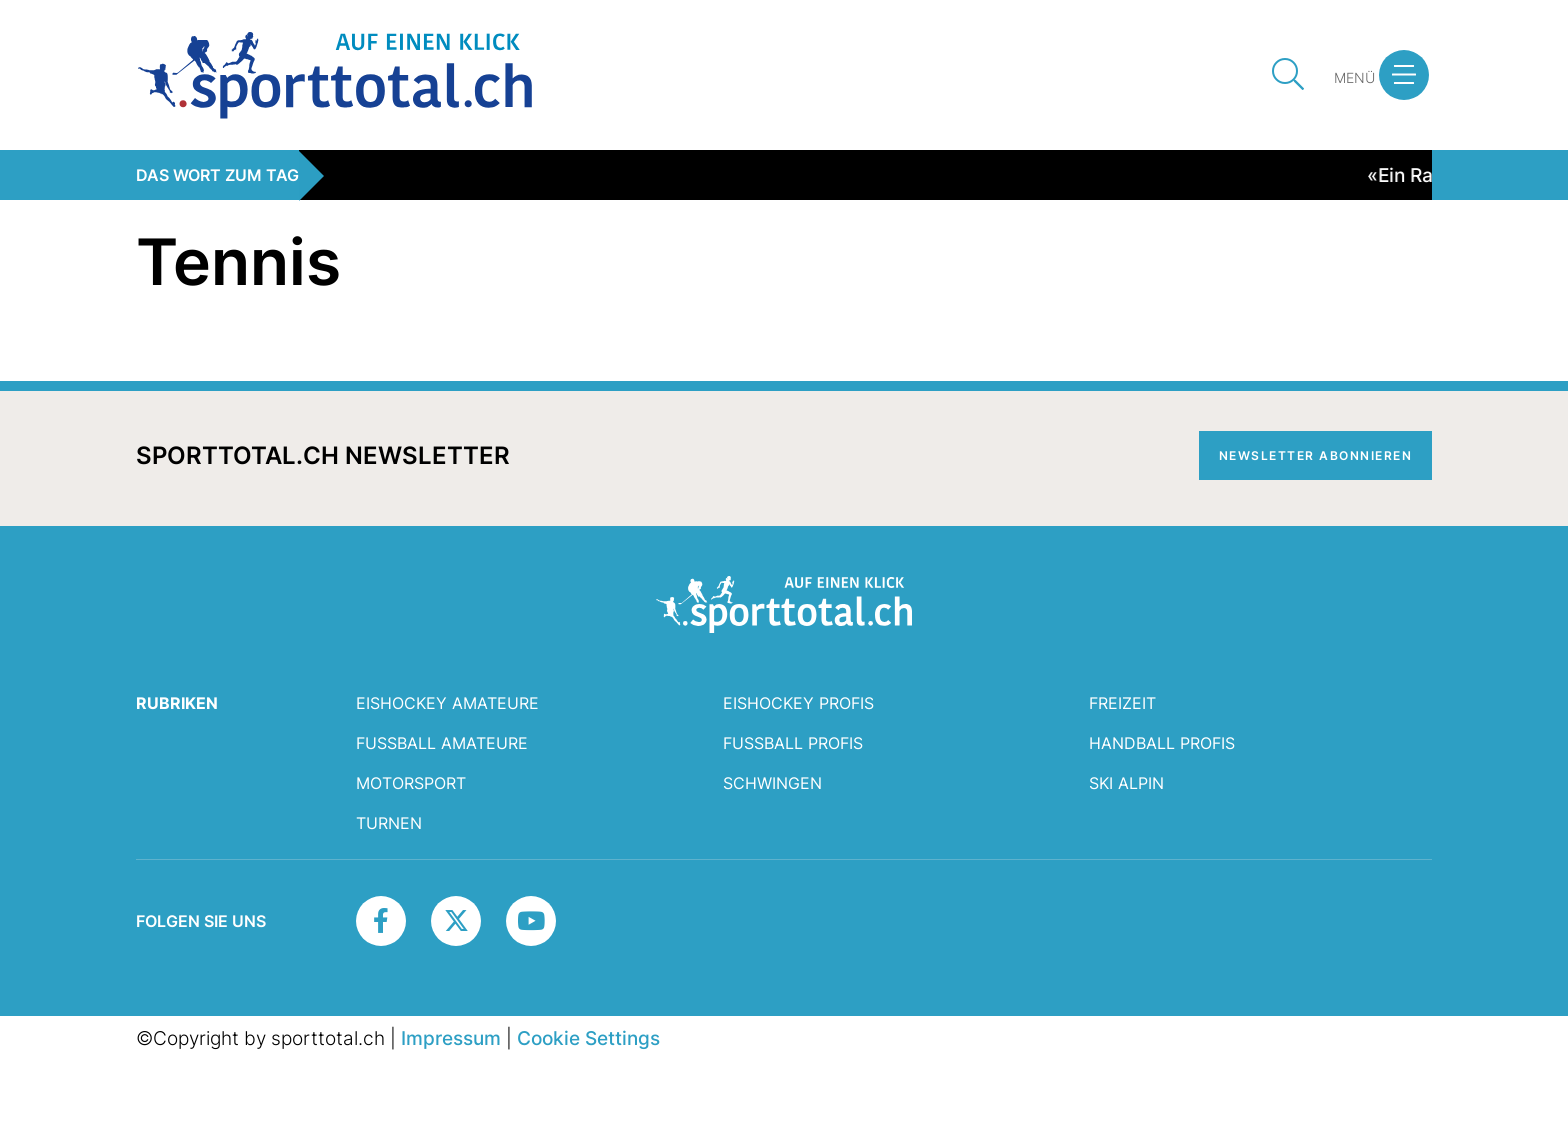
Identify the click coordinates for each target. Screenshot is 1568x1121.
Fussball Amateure (442, 743)
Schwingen (772, 783)
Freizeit (1122, 703)
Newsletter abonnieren (1316, 455)
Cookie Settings (588, 1038)
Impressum (451, 1038)
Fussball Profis (793, 743)
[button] (1404, 75)
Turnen (389, 823)
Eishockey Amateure (447, 703)
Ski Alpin (1126, 783)
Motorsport (411, 783)
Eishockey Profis (798, 703)
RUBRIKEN (177, 703)
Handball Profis (1162, 743)
